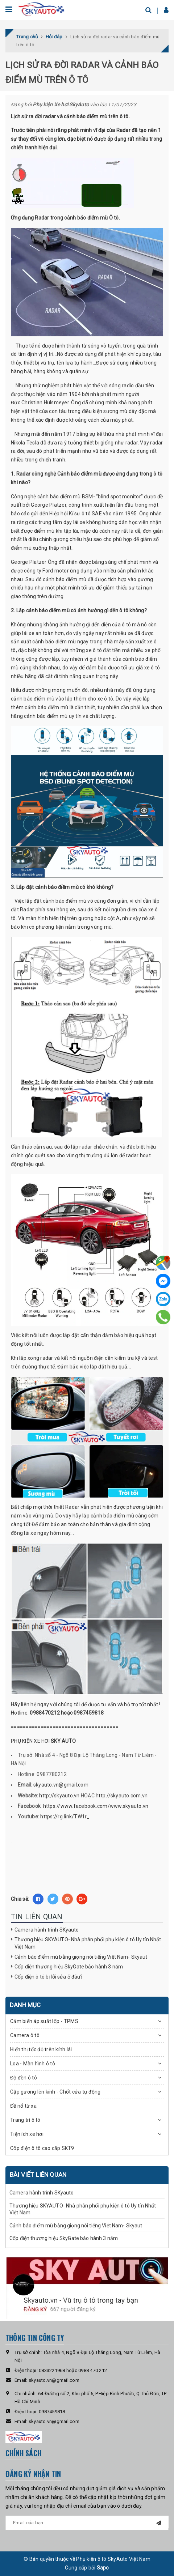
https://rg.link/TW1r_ (65, 1816)
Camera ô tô (25, 2035)
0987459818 (52, 2411)
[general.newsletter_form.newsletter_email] (87, 2523)
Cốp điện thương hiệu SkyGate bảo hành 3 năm (68, 1967)
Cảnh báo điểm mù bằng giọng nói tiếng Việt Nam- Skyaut (81, 1957)
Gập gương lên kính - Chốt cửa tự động (55, 2092)
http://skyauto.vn (59, 1795)
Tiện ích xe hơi (27, 2134)
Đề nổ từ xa (23, 2106)
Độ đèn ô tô (23, 2078)
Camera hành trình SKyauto (46, 1930)
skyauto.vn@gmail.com (60, 1785)
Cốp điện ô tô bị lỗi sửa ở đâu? (48, 1977)
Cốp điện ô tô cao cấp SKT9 (42, 2148)
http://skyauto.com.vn (122, 1795)
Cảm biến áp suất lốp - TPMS (44, 2021)
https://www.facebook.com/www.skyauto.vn (96, 1806)
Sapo (103, 2568)
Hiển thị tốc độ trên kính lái (41, 2049)
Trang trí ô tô (25, 2120)
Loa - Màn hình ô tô (32, 2063)
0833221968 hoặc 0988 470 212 (73, 2370)
